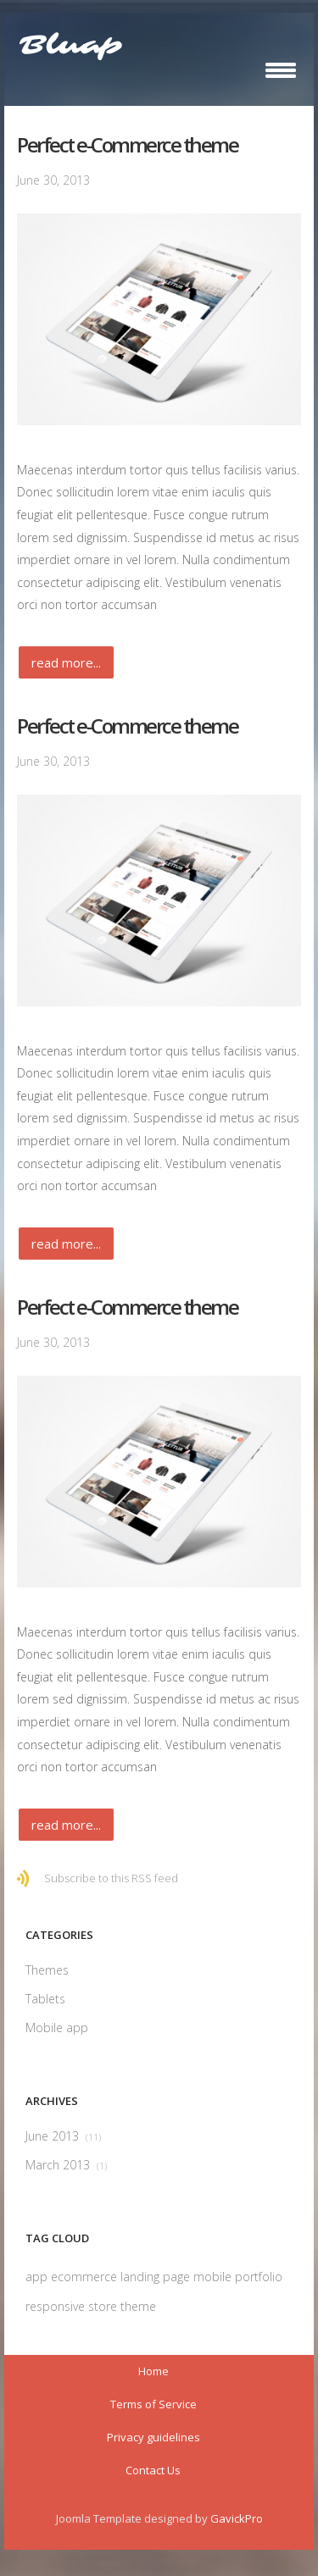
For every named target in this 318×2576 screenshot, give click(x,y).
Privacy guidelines (153, 2437)
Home (153, 2371)
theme (138, 2306)
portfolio (258, 2277)
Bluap (70, 46)
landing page (156, 2277)
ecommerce (85, 2277)
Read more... (66, 662)
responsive (56, 2306)
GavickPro (236, 2518)
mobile (214, 2277)
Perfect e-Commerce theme (127, 144)
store (104, 2306)
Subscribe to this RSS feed (111, 1878)
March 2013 (66, 2165)
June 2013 (63, 2136)
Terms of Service (153, 2404)
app (38, 2277)
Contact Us (153, 2470)
